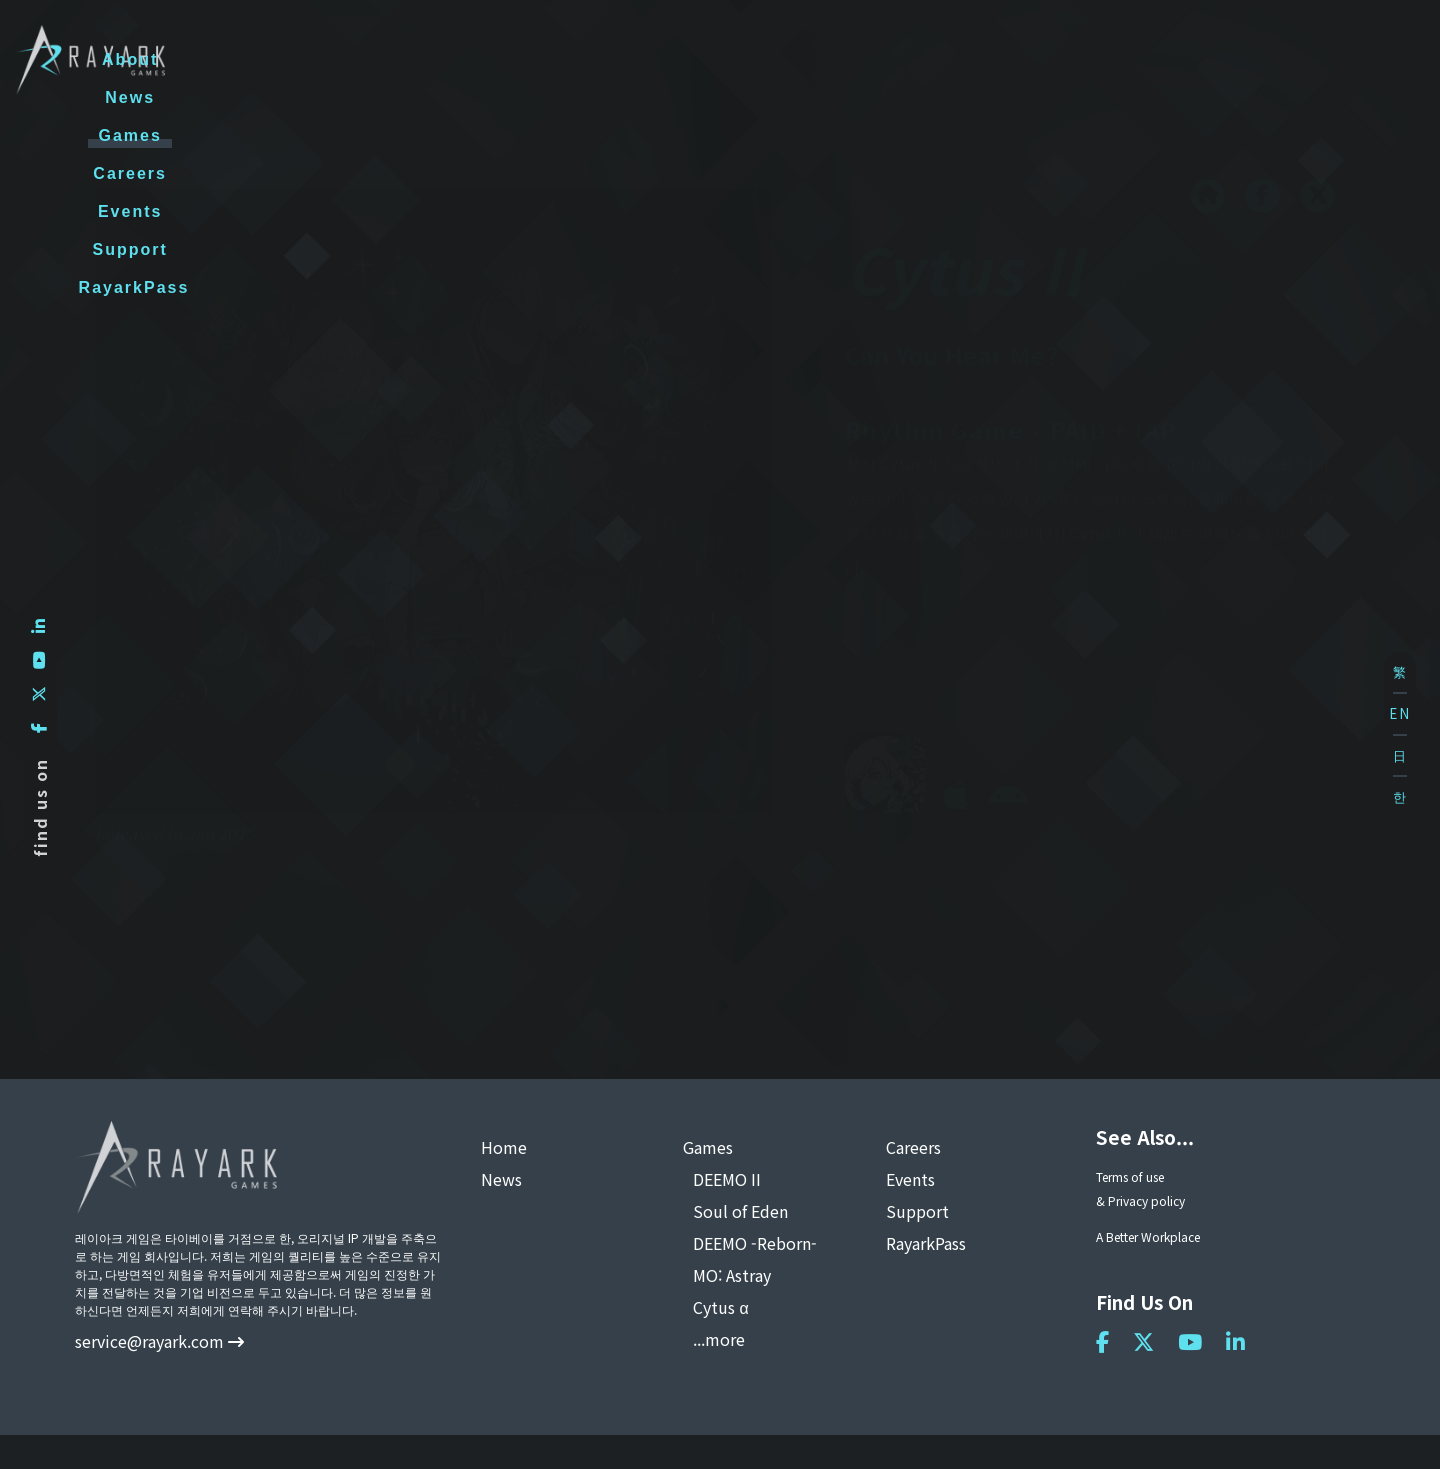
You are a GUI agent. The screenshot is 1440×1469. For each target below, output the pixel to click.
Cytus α (720, 1307)
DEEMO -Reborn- (755, 1243)
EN (1400, 713)
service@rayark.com (159, 1341)
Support (1134, 59)
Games (782, 59)
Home (504, 1147)
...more (719, 1339)
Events (1016, 59)
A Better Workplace (1148, 1236)
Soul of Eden (740, 1211)
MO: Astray (732, 1275)
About (576, 59)
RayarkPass (1276, 59)
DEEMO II (727, 1179)
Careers (900, 59)
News (678, 59)
